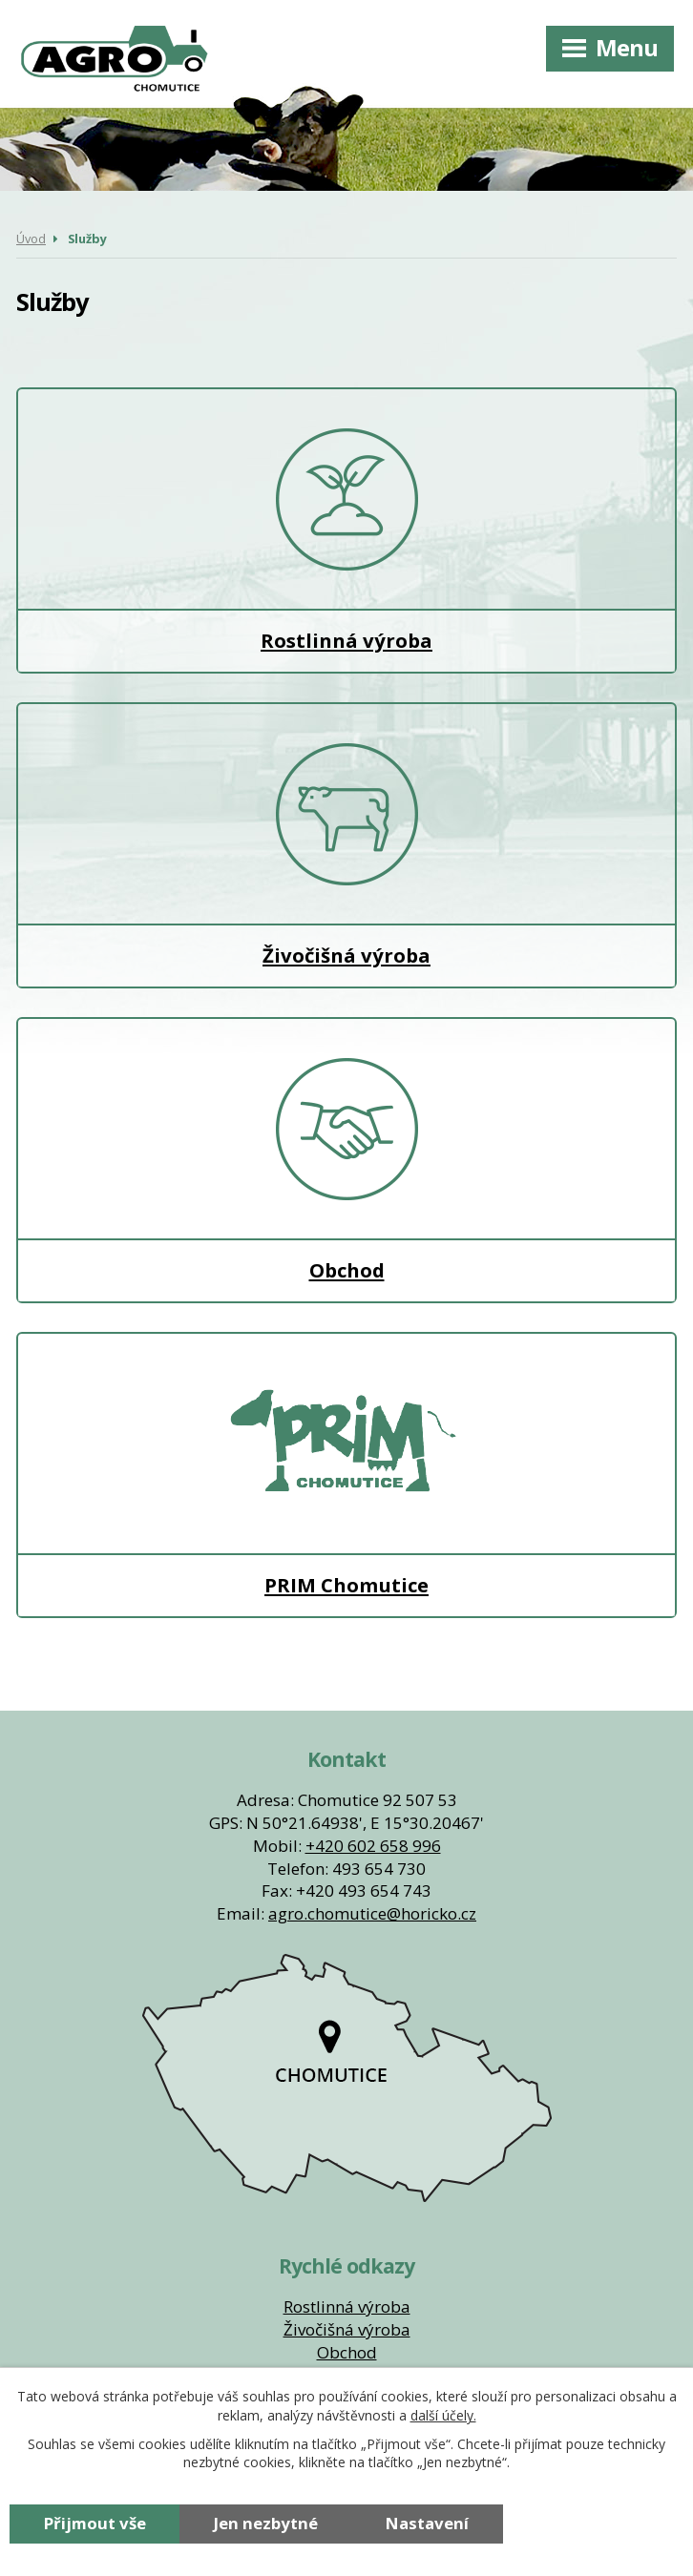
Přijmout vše (95, 2523)
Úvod (31, 238)
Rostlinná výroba (346, 530)
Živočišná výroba (346, 845)
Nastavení (427, 2523)
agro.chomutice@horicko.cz (372, 1913)
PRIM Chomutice (346, 1475)
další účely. (443, 2415)
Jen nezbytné (266, 2523)
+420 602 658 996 (373, 1846)
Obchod (346, 1160)
